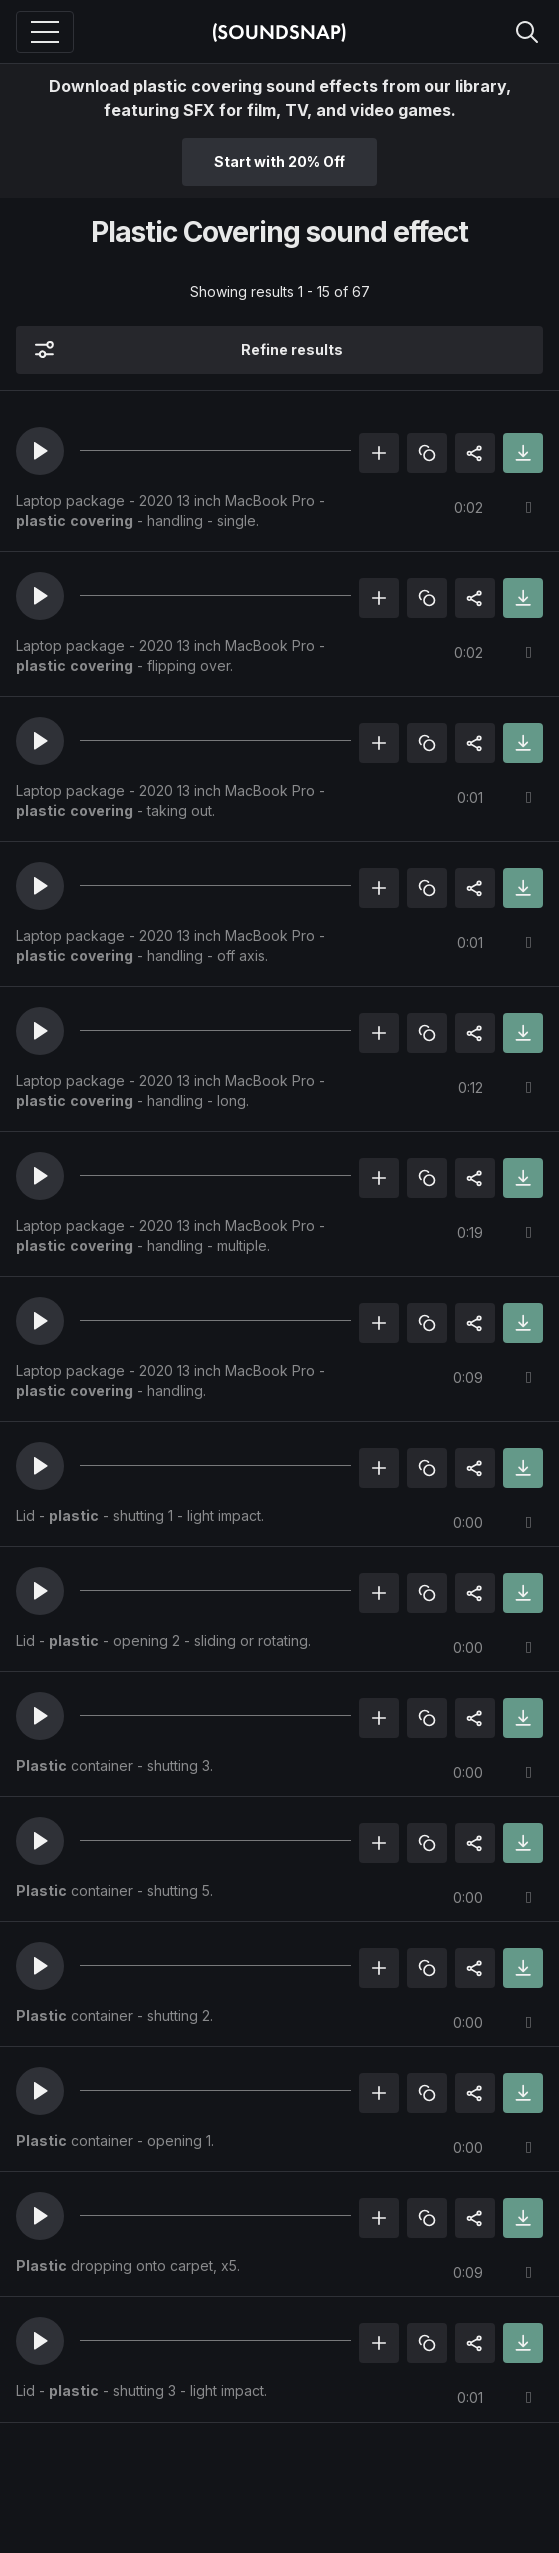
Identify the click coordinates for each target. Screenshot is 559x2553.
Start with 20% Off (279, 161)
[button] (40, 451)
